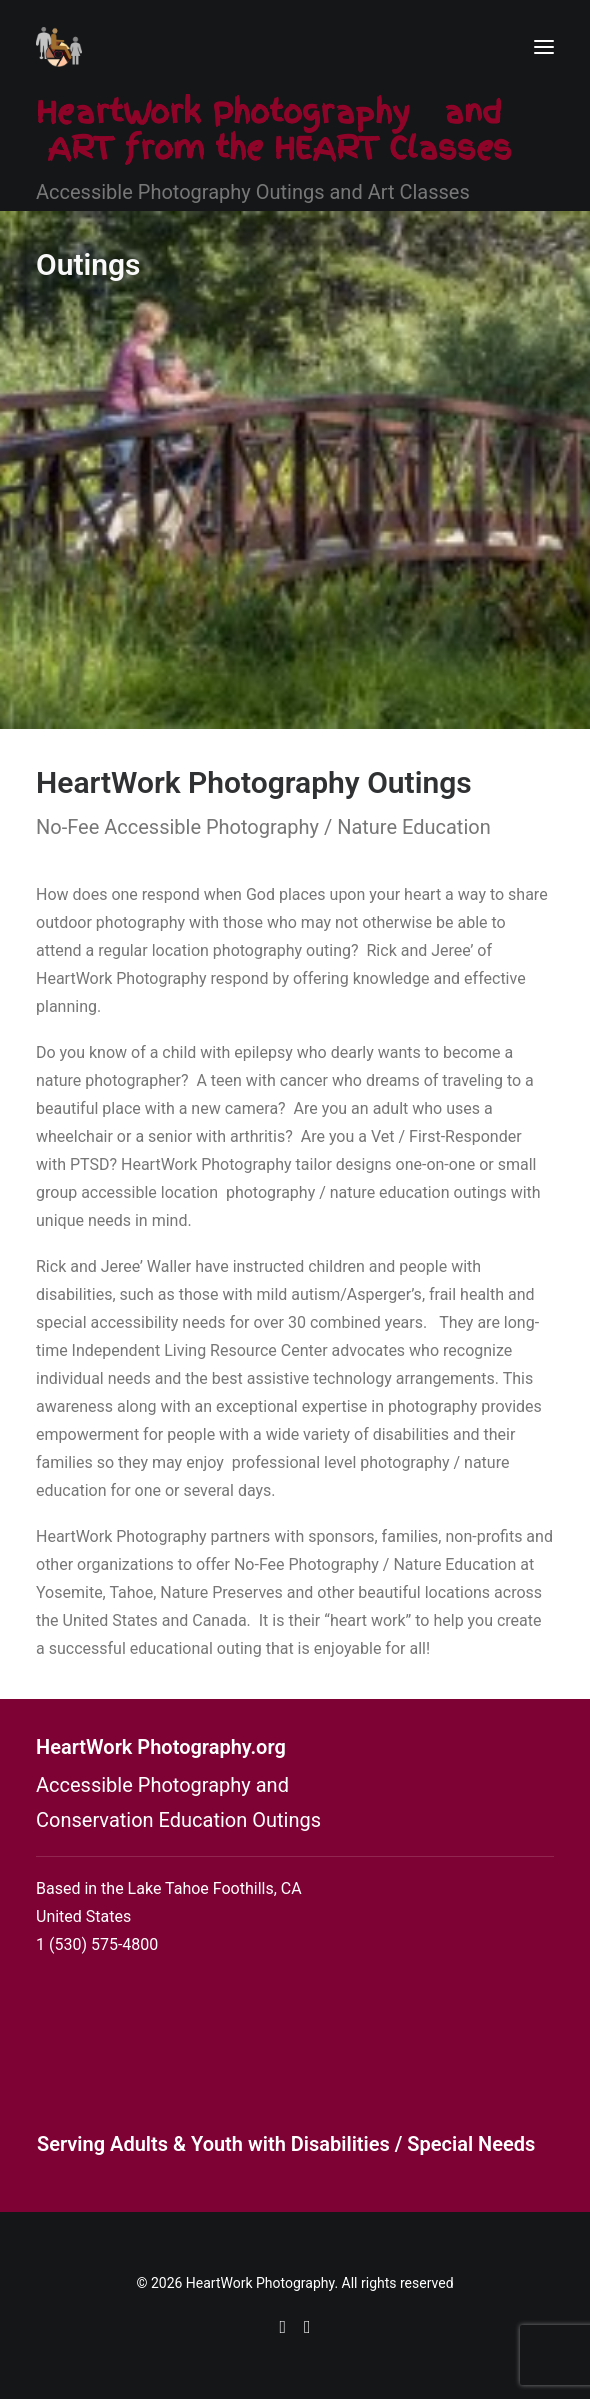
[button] (544, 47)
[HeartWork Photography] (59, 47)
